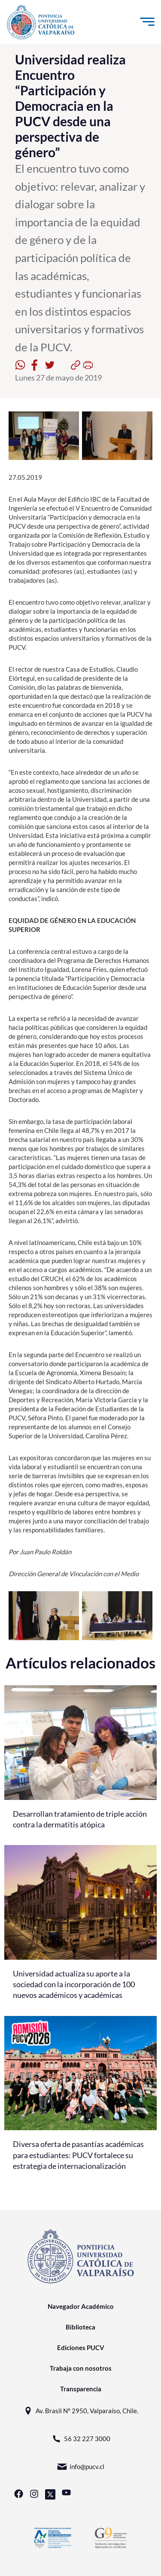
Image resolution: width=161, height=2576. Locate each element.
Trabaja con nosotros (81, 2368)
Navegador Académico (81, 2306)
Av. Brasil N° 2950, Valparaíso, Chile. (80, 2410)
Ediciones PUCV (80, 2347)
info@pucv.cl (80, 2466)
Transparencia (80, 2389)
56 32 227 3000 (80, 2438)
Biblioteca (80, 2327)
